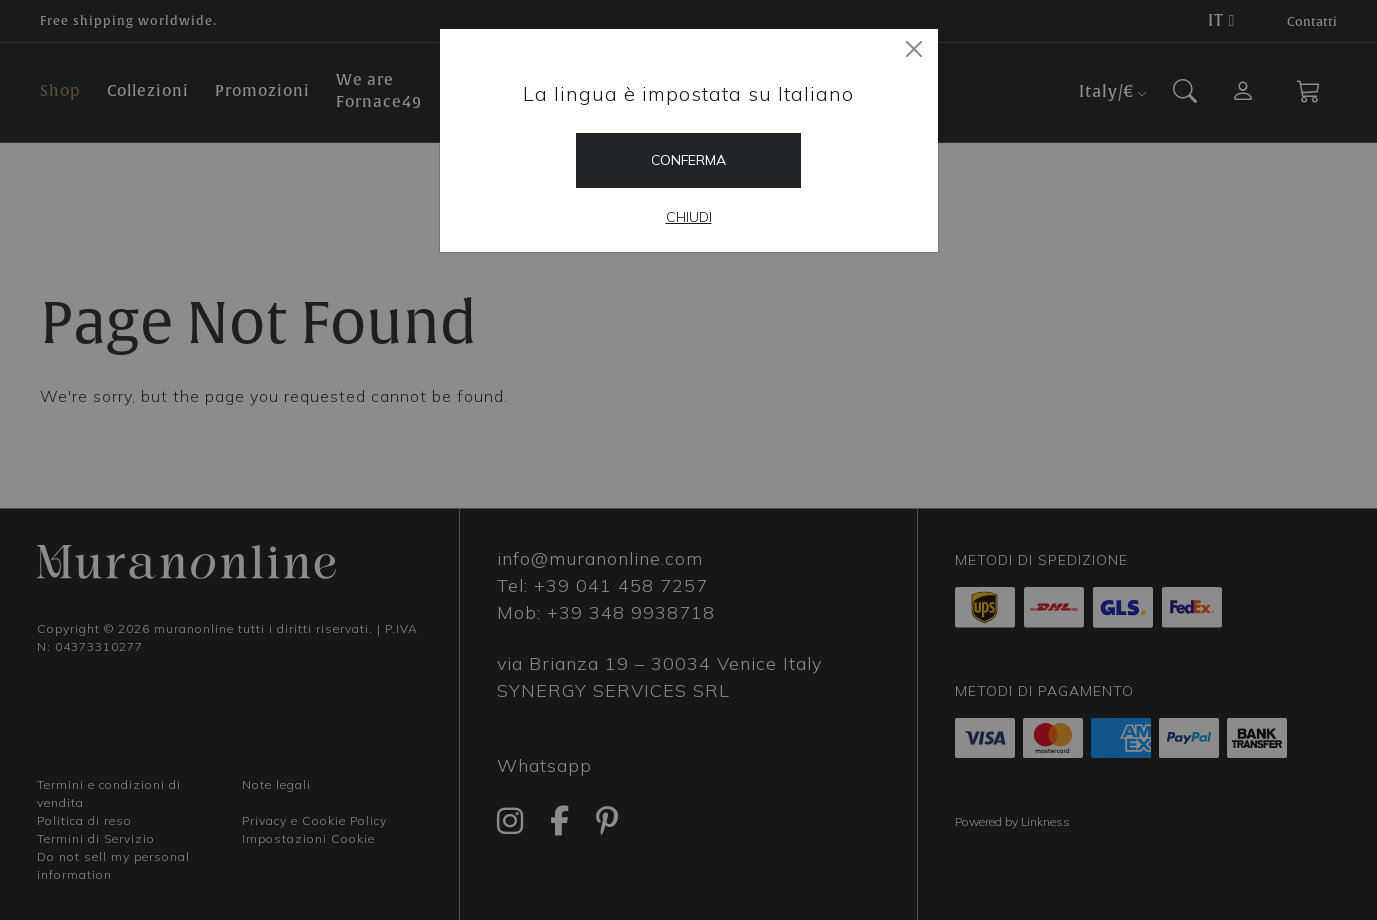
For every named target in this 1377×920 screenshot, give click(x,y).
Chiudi (689, 217)
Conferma (688, 160)
